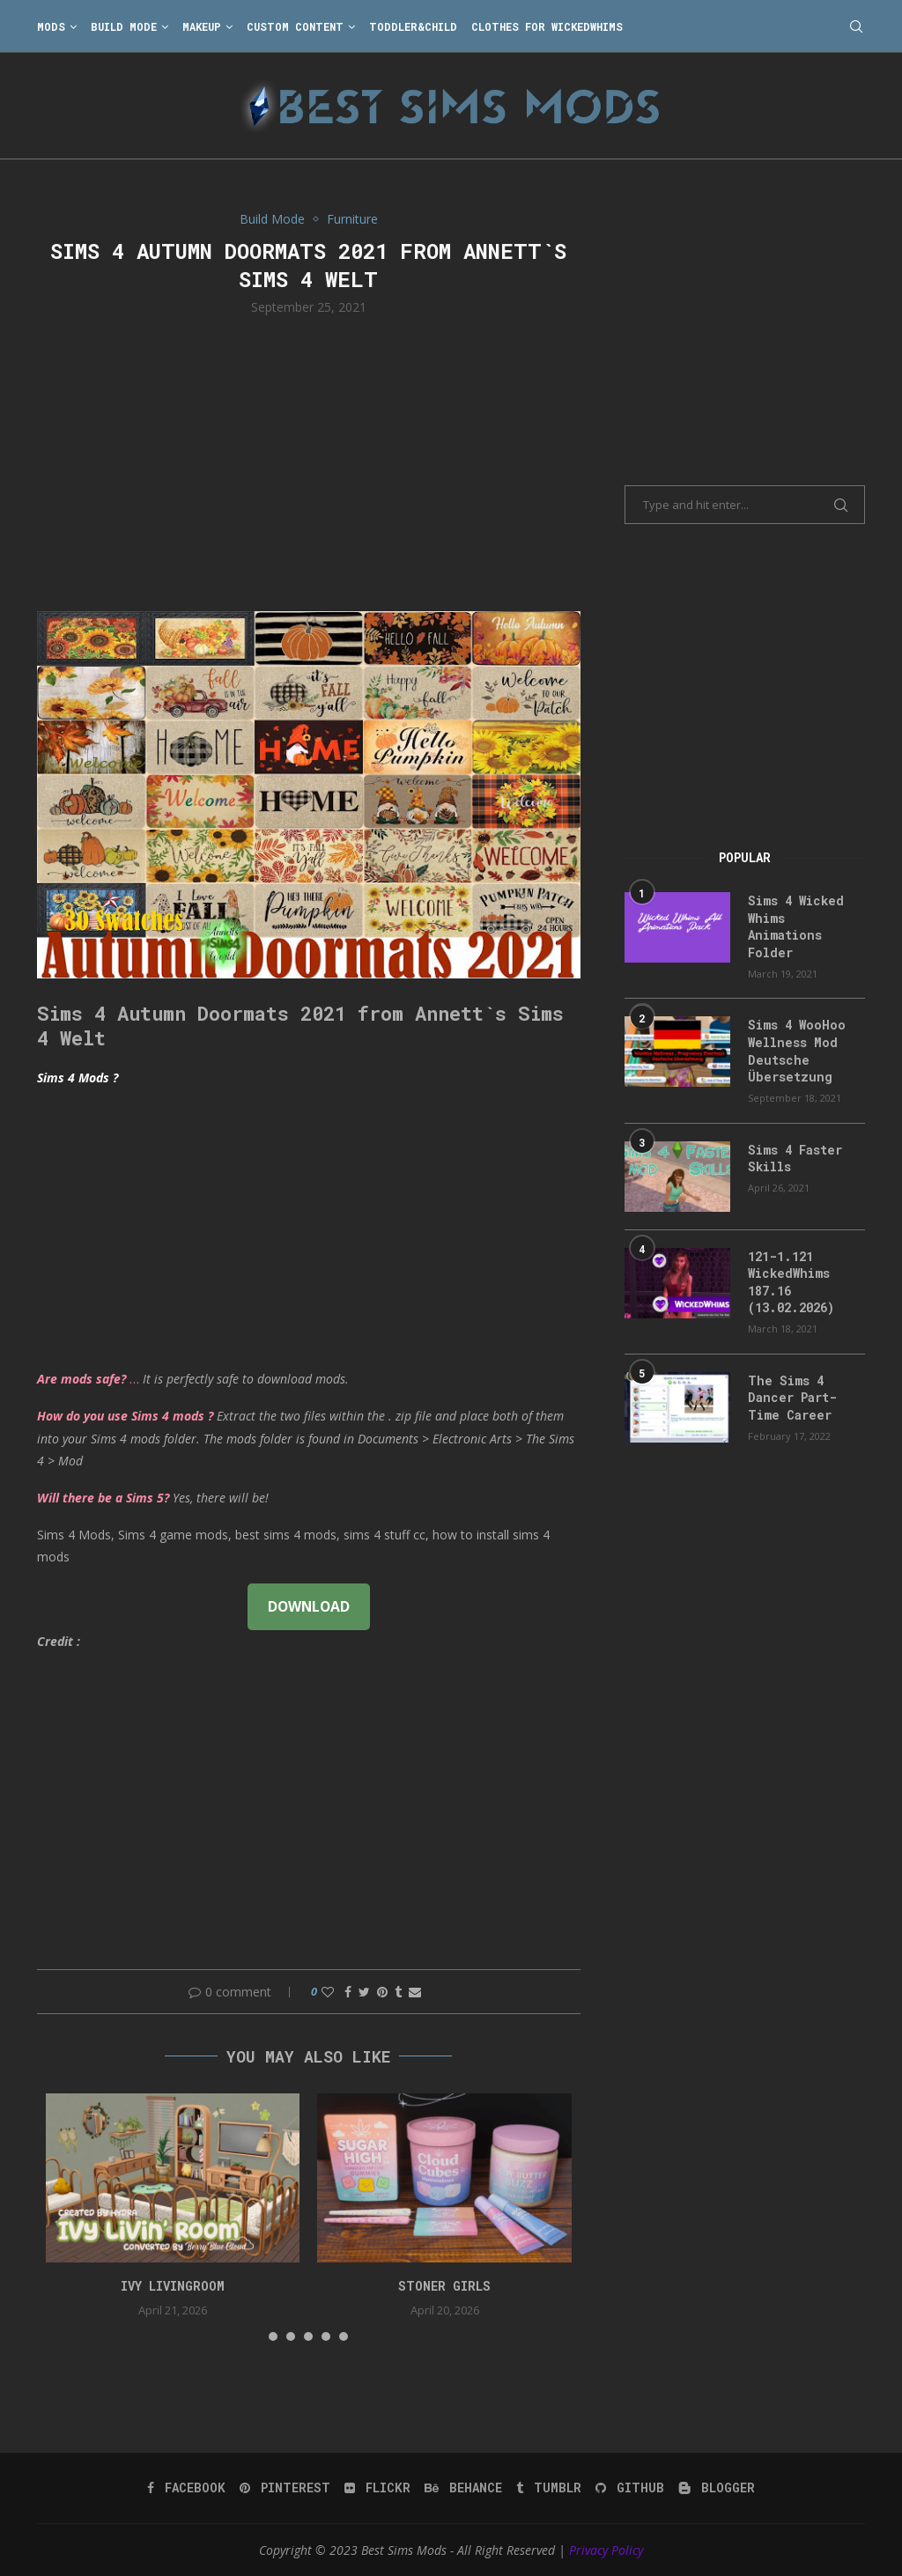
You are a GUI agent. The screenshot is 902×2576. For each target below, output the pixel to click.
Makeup (201, 26)
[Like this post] (328, 1991)
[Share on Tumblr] (398, 1991)
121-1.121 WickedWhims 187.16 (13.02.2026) (791, 1282)
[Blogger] (716, 2488)
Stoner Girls (444, 2285)
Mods (51, 26)
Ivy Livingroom (173, 2285)
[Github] (629, 2488)
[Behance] (463, 2488)
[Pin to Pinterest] (382, 1991)
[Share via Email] (415, 1991)
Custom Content (295, 26)
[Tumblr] (548, 2488)
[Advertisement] (308, 461)
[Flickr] (377, 2488)
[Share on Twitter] (364, 1991)
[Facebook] (186, 2488)
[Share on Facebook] (347, 1991)
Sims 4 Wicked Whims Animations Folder (796, 926)
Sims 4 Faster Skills (795, 1158)
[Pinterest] (285, 2488)
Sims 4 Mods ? (77, 1077)
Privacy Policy (606, 2550)
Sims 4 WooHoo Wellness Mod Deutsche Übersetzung (797, 1050)
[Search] (856, 26)
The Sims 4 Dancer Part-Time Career (792, 1397)
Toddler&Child (413, 26)
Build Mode (124, 26)
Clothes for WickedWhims (547, 26)
